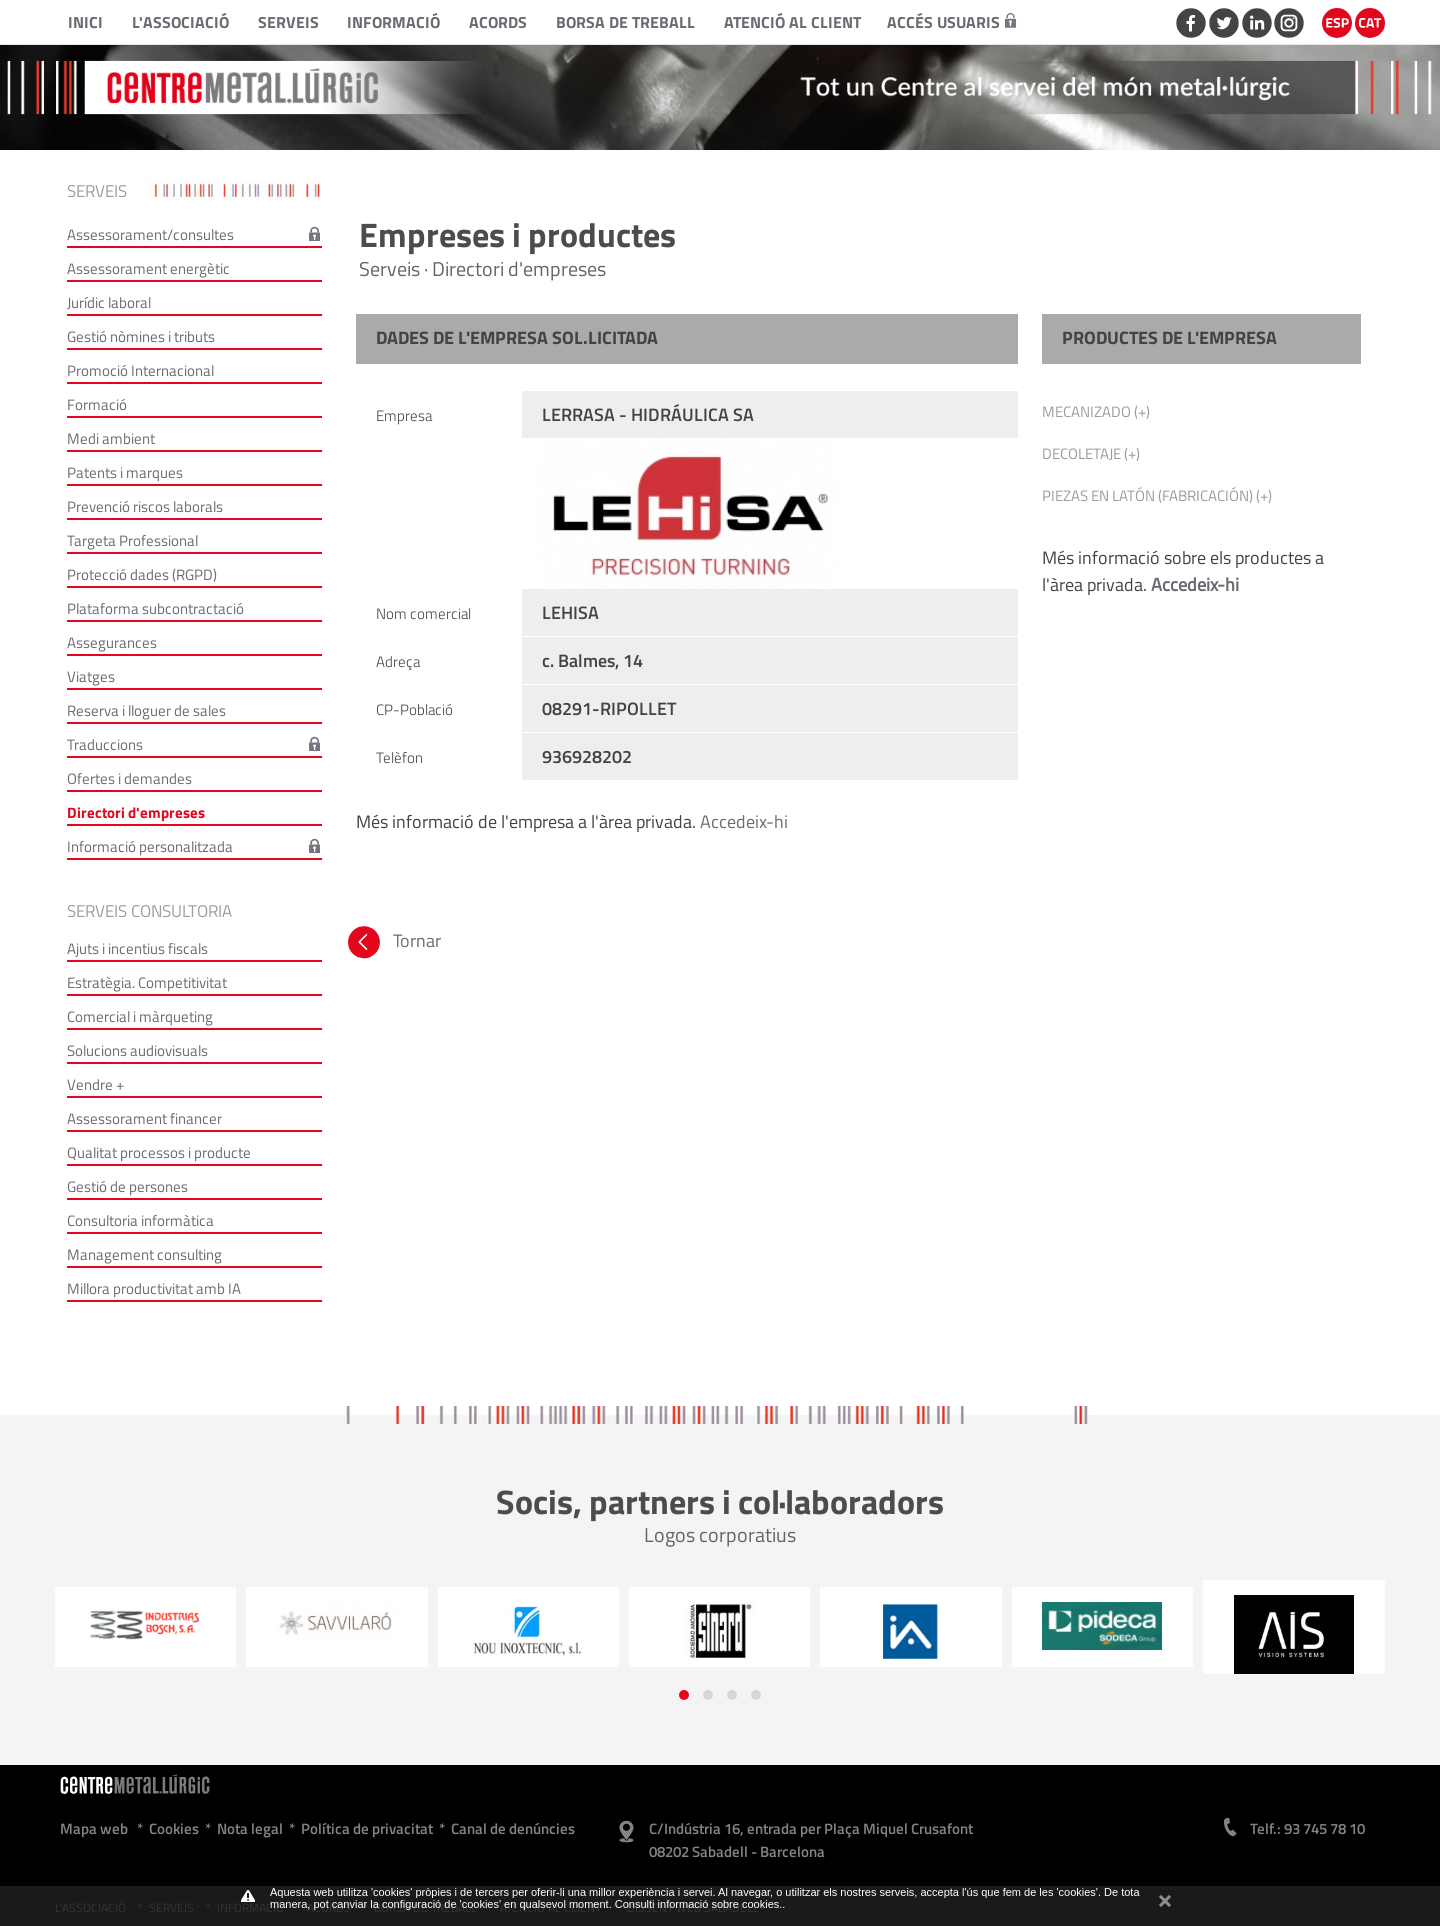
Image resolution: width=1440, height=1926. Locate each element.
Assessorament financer (144, 1118)
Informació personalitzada (150, 846)
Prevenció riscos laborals (145, 506)
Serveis (288, 22)
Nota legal (250, 1828)
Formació (97, 404)
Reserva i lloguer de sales (146, 710)
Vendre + (95, 1084)
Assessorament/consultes (150, 234)
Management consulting (144, 1254)
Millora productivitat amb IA (154, 1288)
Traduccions (105, 744)
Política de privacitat (367, 1828)
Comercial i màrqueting (140, 1016)
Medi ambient (111, 438)
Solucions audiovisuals (137, 1050)
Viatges (91, 676)
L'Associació (180, 22)
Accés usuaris (951, 22)
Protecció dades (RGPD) (142, 574)
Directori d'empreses (136, 812)
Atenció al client (792, 22)
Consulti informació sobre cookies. (699, 1904)
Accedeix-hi (744, 821)
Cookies (174, 1828)
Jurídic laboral (109, 302)
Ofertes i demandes (129, 778)
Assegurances (112, 642)
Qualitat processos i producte (159, 1152)
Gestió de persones (127, 1186)
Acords (498, 22)
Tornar (392, 940)
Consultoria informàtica (140, 1220)
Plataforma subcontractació (155, 608)
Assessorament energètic (148, 268)
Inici (85, 22)
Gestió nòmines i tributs (141, 336)
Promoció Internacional (140, 370)
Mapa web (94, 1828)
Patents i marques (125, 472)
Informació (393, 22)
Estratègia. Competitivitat (147, 982)
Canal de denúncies (513, 1828)
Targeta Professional (132, 540)
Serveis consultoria (149, 911)
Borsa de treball (625, 22)
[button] (684, 1695)
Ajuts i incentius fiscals (137, 948)
